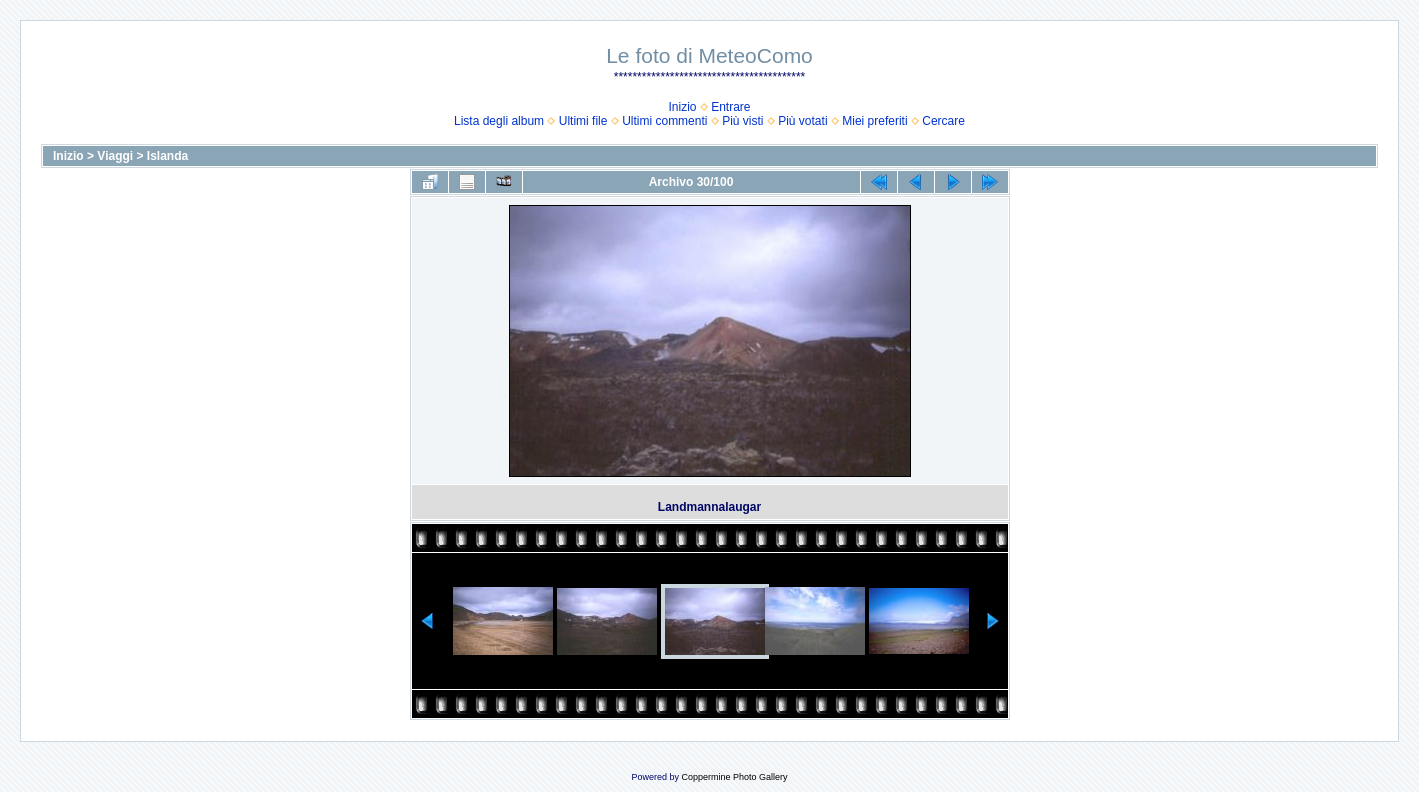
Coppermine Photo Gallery (734, 777)
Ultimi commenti (664, 121)
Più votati (802, 121)
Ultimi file (583, 121)
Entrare (730, 107)
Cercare (943, 121)
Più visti (742, 121)
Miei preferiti (874, 121)
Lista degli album (499, 121)
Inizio (682, 107)
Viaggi (115, 156)
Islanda (167, 156)
